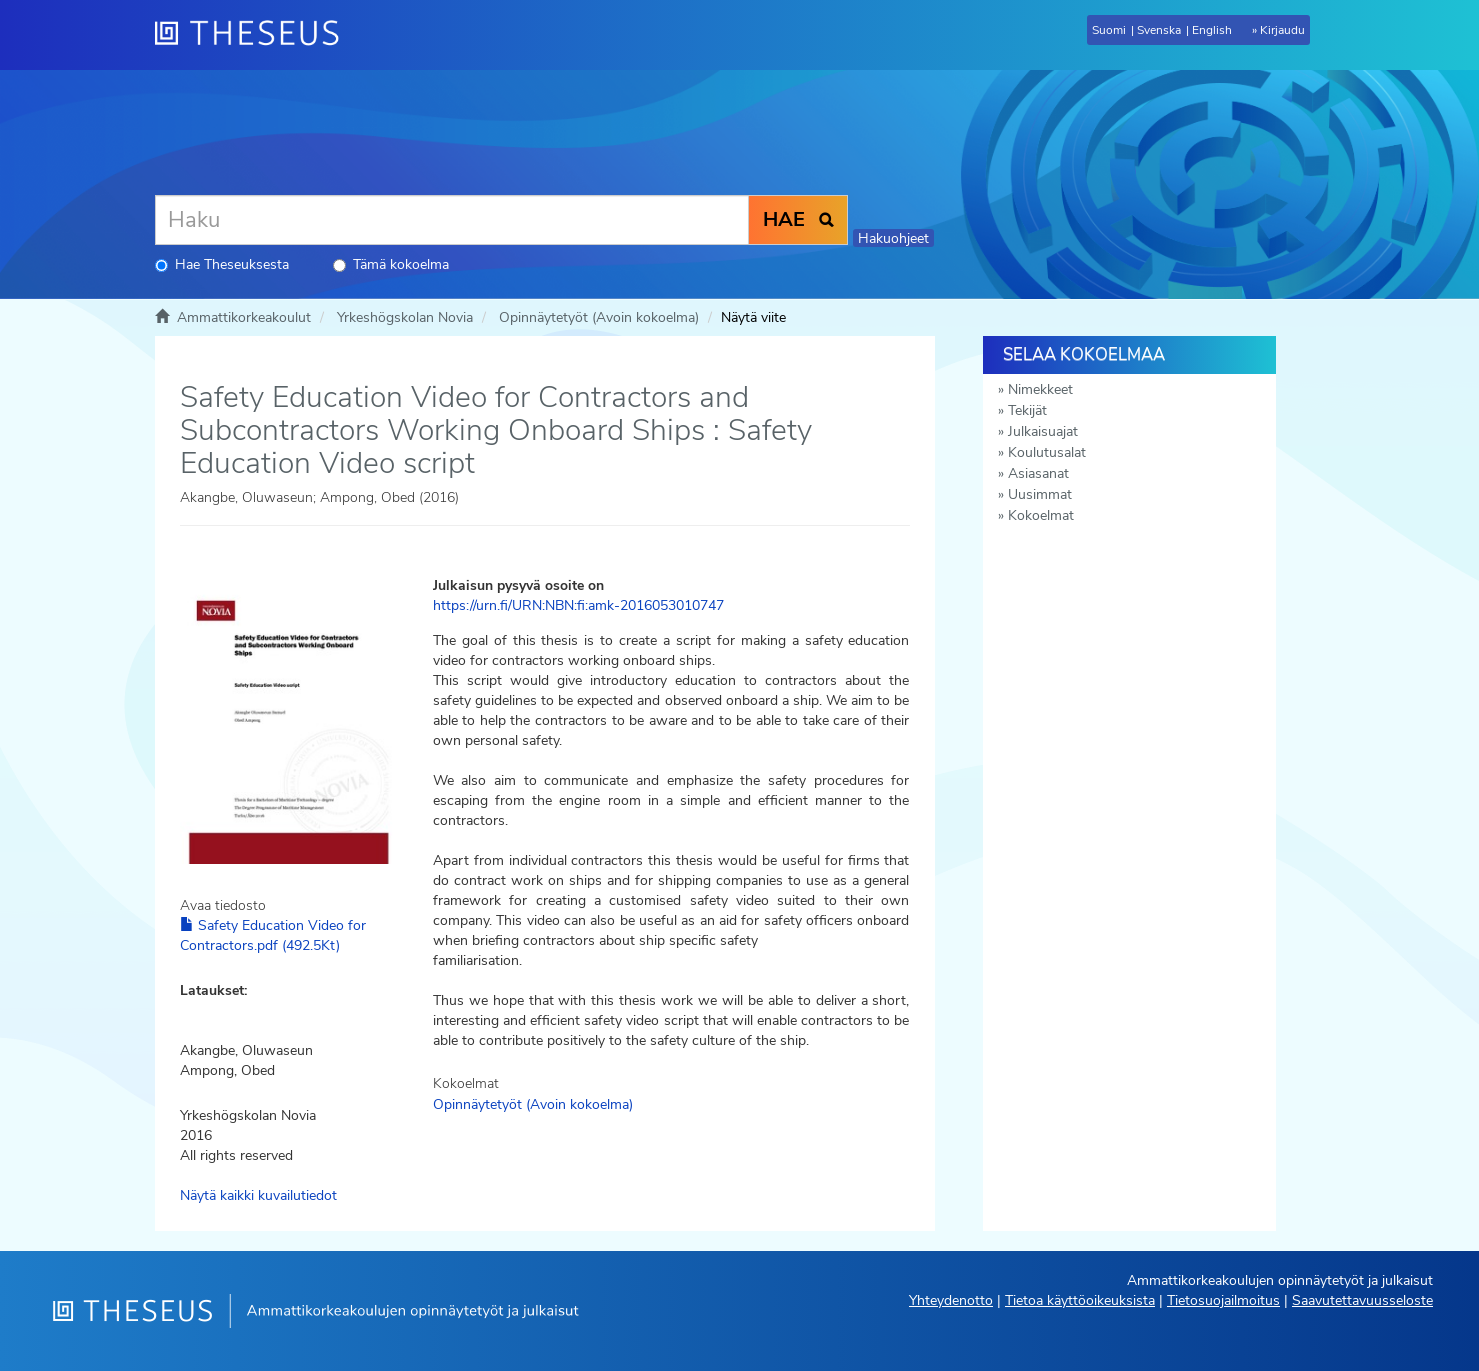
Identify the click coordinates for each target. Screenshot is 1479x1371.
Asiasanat (1038, 473)
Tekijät (1027, 410)
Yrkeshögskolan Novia (405, 317)
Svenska (1159, 30)
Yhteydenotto (951, 1300)
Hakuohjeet (893, 238)
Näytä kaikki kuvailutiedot (258, 1195)
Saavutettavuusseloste (1362, 1300)
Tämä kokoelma (391, 264)
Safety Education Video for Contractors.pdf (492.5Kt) (273, 935)
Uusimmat (1040, 494)
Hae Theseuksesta (222, 264)
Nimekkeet (1040, 389)
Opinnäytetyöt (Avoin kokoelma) (599, 317)
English (1212, 30)
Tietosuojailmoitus (1223, 1300)
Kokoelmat (1041, 515)
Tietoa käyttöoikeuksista (1080, 1300)
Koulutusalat (1047, 452)
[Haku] (452, 220)
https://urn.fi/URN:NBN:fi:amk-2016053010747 (578, 605)
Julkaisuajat (1043, 431)
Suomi (1109, 30)
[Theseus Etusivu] (255, 35)
